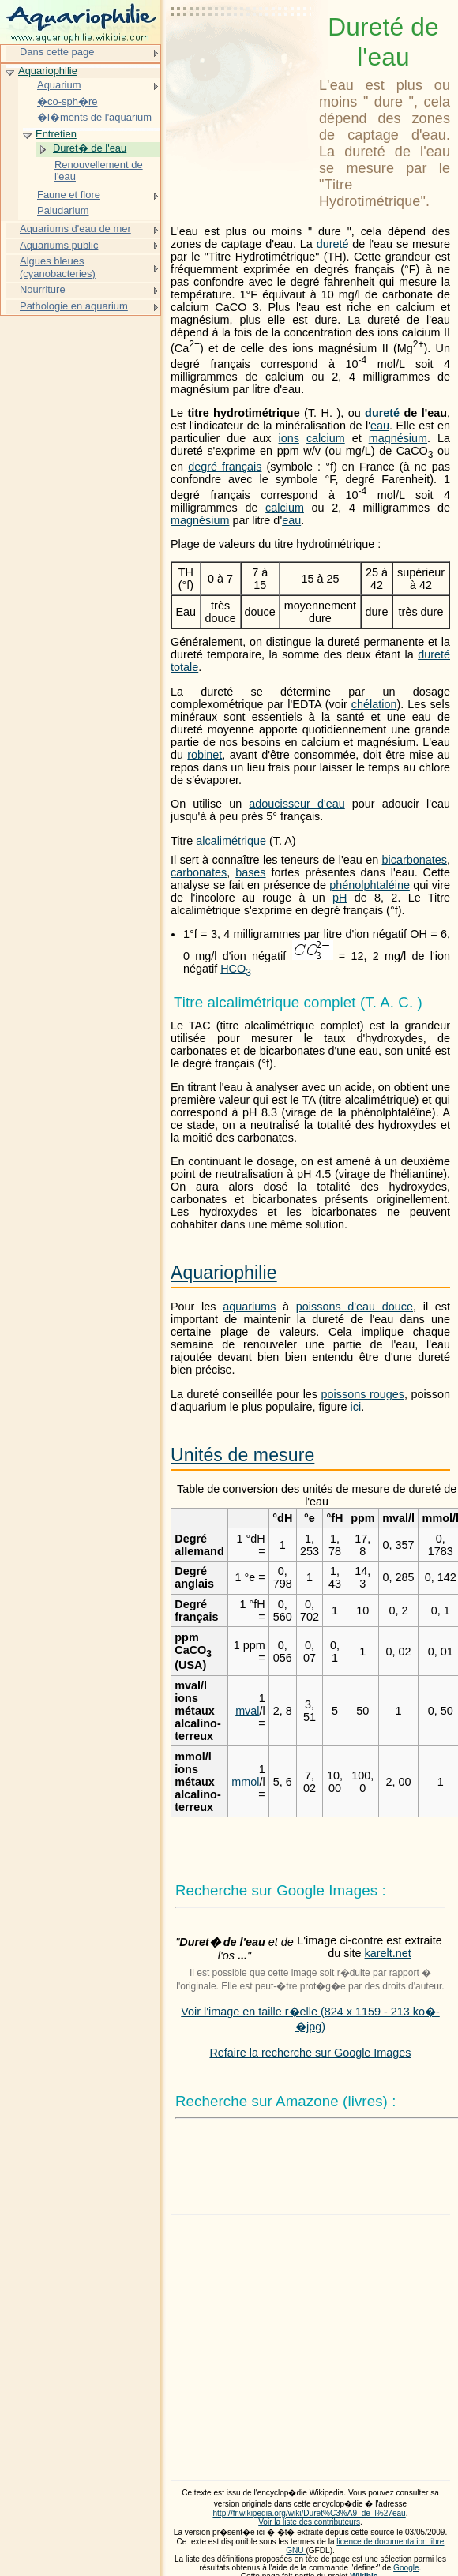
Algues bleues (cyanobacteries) (58, 267)
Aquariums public (59, 245)
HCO (235, 968)
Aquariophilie (224, 1272)
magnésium (398, 438)
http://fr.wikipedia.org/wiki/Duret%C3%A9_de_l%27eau (308, 2513)
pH (339, 897)
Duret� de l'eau (89, 148)
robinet (204, 754)
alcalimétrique (231, 840)
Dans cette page (57, 52)
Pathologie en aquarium (74, 306)
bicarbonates (414, 859)
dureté (333, 244)
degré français (224, 466)
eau (379, 425)
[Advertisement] (242, 51)
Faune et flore (68, 195)
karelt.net (388, 1953)
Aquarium (59, 85)
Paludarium (63, 210)
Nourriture (43, 289)
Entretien (56, 134)
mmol (245, 1781)
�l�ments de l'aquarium (94, 117)
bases (250, 872)
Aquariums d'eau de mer (75, 228)
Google (406, 2567)
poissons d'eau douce (354, 1306)
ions (289, 438)
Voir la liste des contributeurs (309, 2522)
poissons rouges (362, 1394)
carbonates (199, 872)
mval (247, 1710)
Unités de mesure (242, 1455)
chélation (374, 704)
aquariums (249, 1306)
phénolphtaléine (369, 885)
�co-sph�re (67, 101)
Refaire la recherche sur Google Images (310, 2052)
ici (356, 1406)
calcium (325, 438)
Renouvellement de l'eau (98, 171)
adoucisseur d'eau (296, 803)
